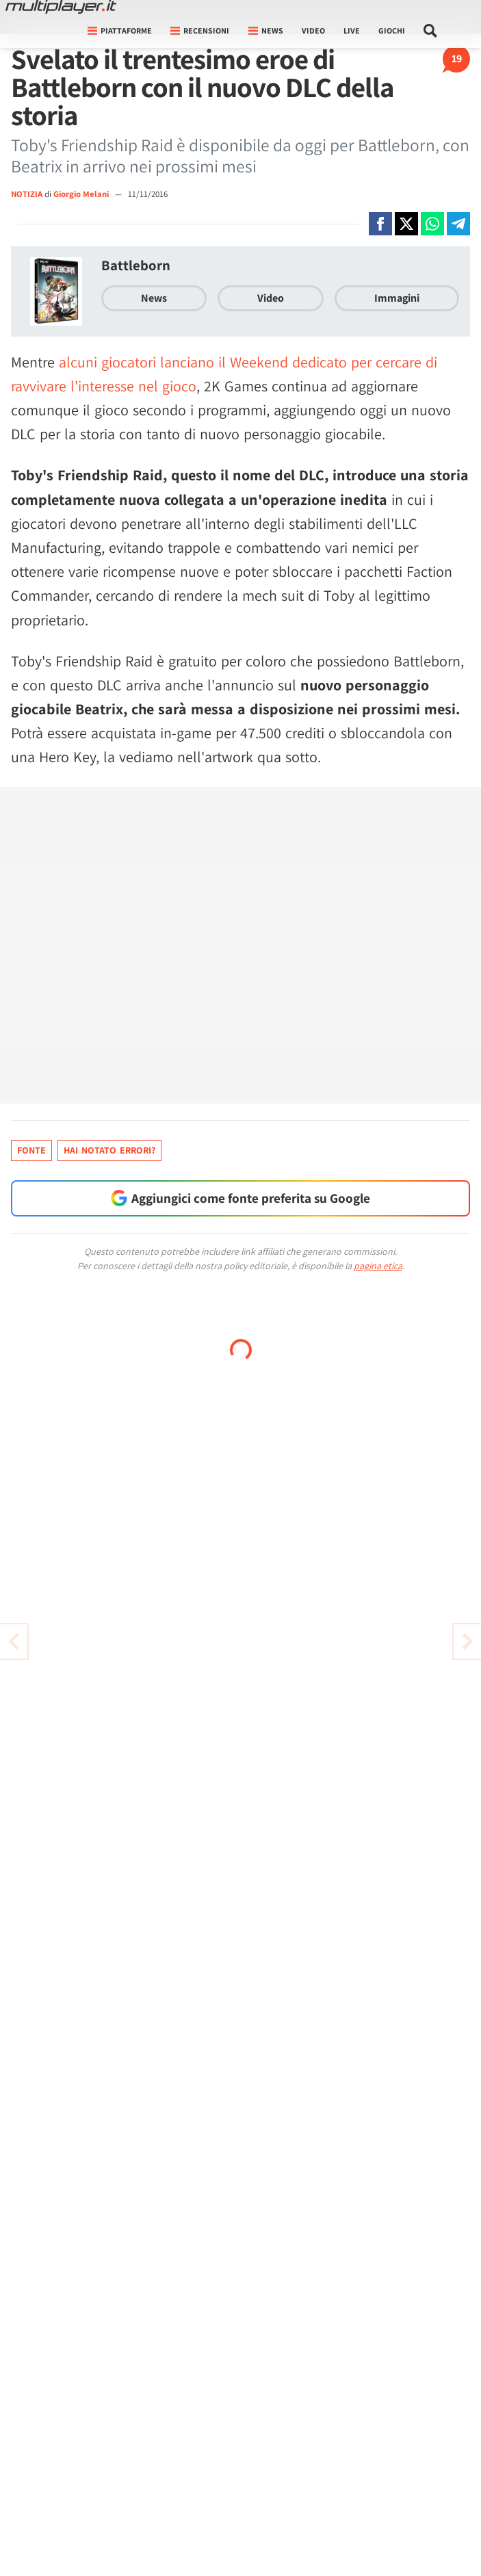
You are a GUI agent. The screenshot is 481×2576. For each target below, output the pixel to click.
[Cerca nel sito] (431, 31)
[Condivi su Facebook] (380, 223)
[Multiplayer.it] (60, 7)
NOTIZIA (26, 194)
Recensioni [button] (199, 30)
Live (351, 30)
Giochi (391, 30)
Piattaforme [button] (120, 30)
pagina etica (378, 1266)
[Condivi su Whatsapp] (432, 223)
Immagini (396, 298)
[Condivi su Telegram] (458, 223)
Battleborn (135, 265)
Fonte (31, 1150)
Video (313, 30)
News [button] (265, 30)
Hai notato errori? (109, 1150)
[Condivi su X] (406, 223)
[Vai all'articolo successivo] (13, 1641)
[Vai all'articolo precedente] (467, 1641)
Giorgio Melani (82, 194)
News (154, 298)
